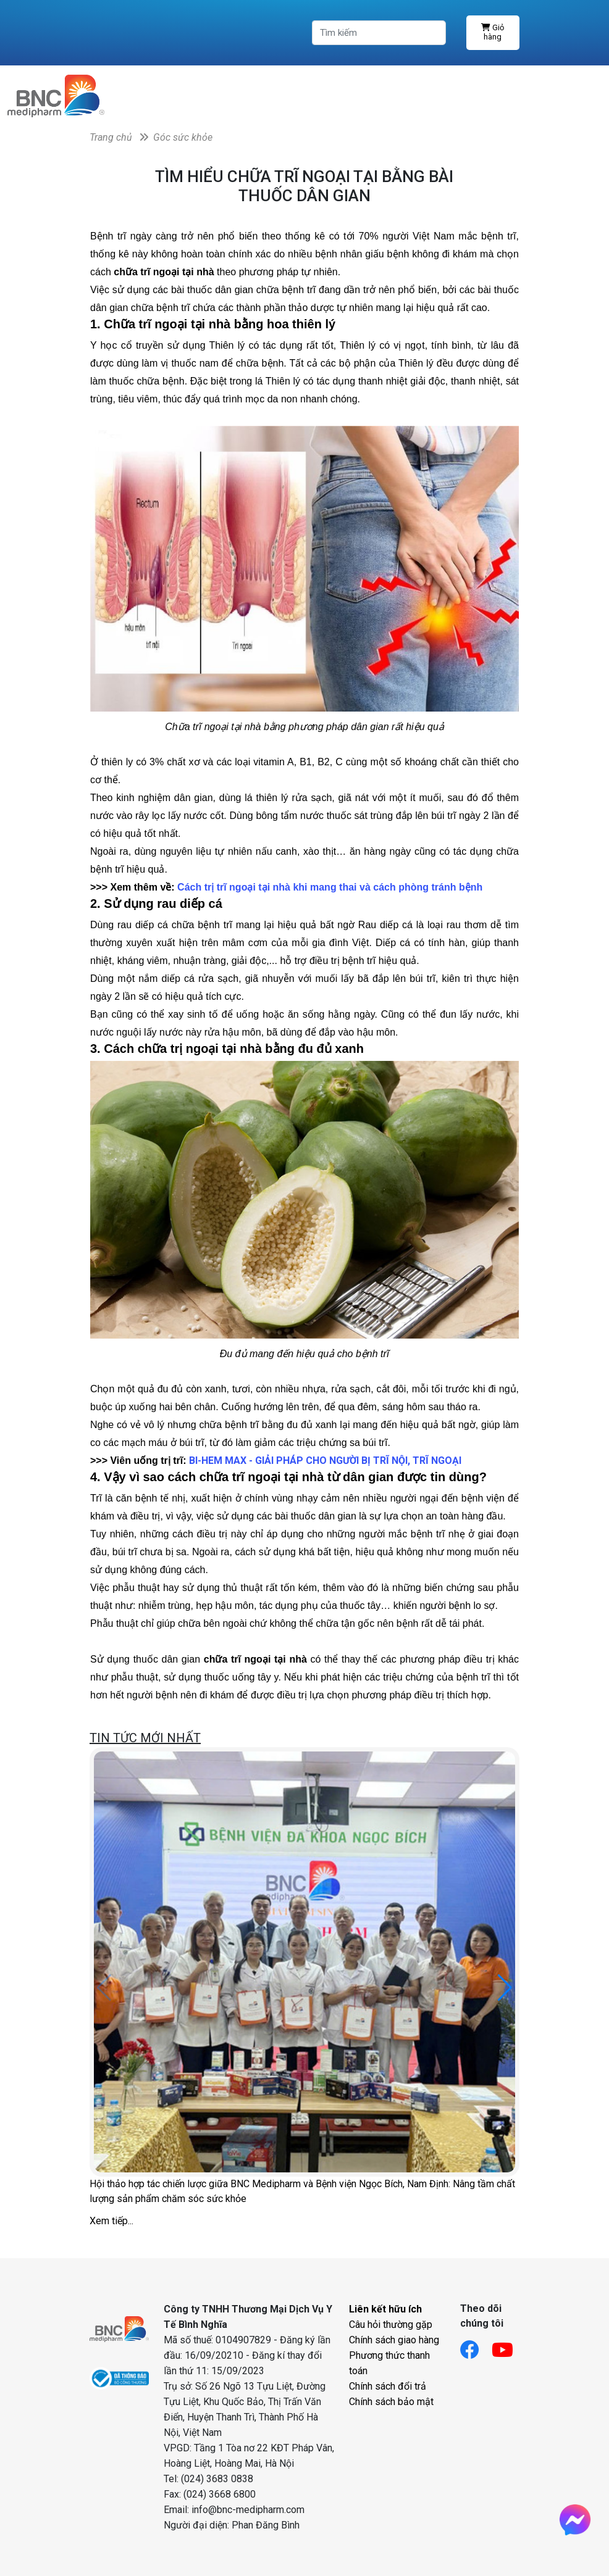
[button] (505, 1987)
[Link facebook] (476, 2346)
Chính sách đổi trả (387, 2386)
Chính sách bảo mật (391, 2402)
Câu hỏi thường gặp (390, 2324)
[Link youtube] (509, 2346)
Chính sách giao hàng (394, 2340)
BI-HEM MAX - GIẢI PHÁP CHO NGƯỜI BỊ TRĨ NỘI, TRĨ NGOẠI (325, 1460)
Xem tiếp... (111, 2221)
